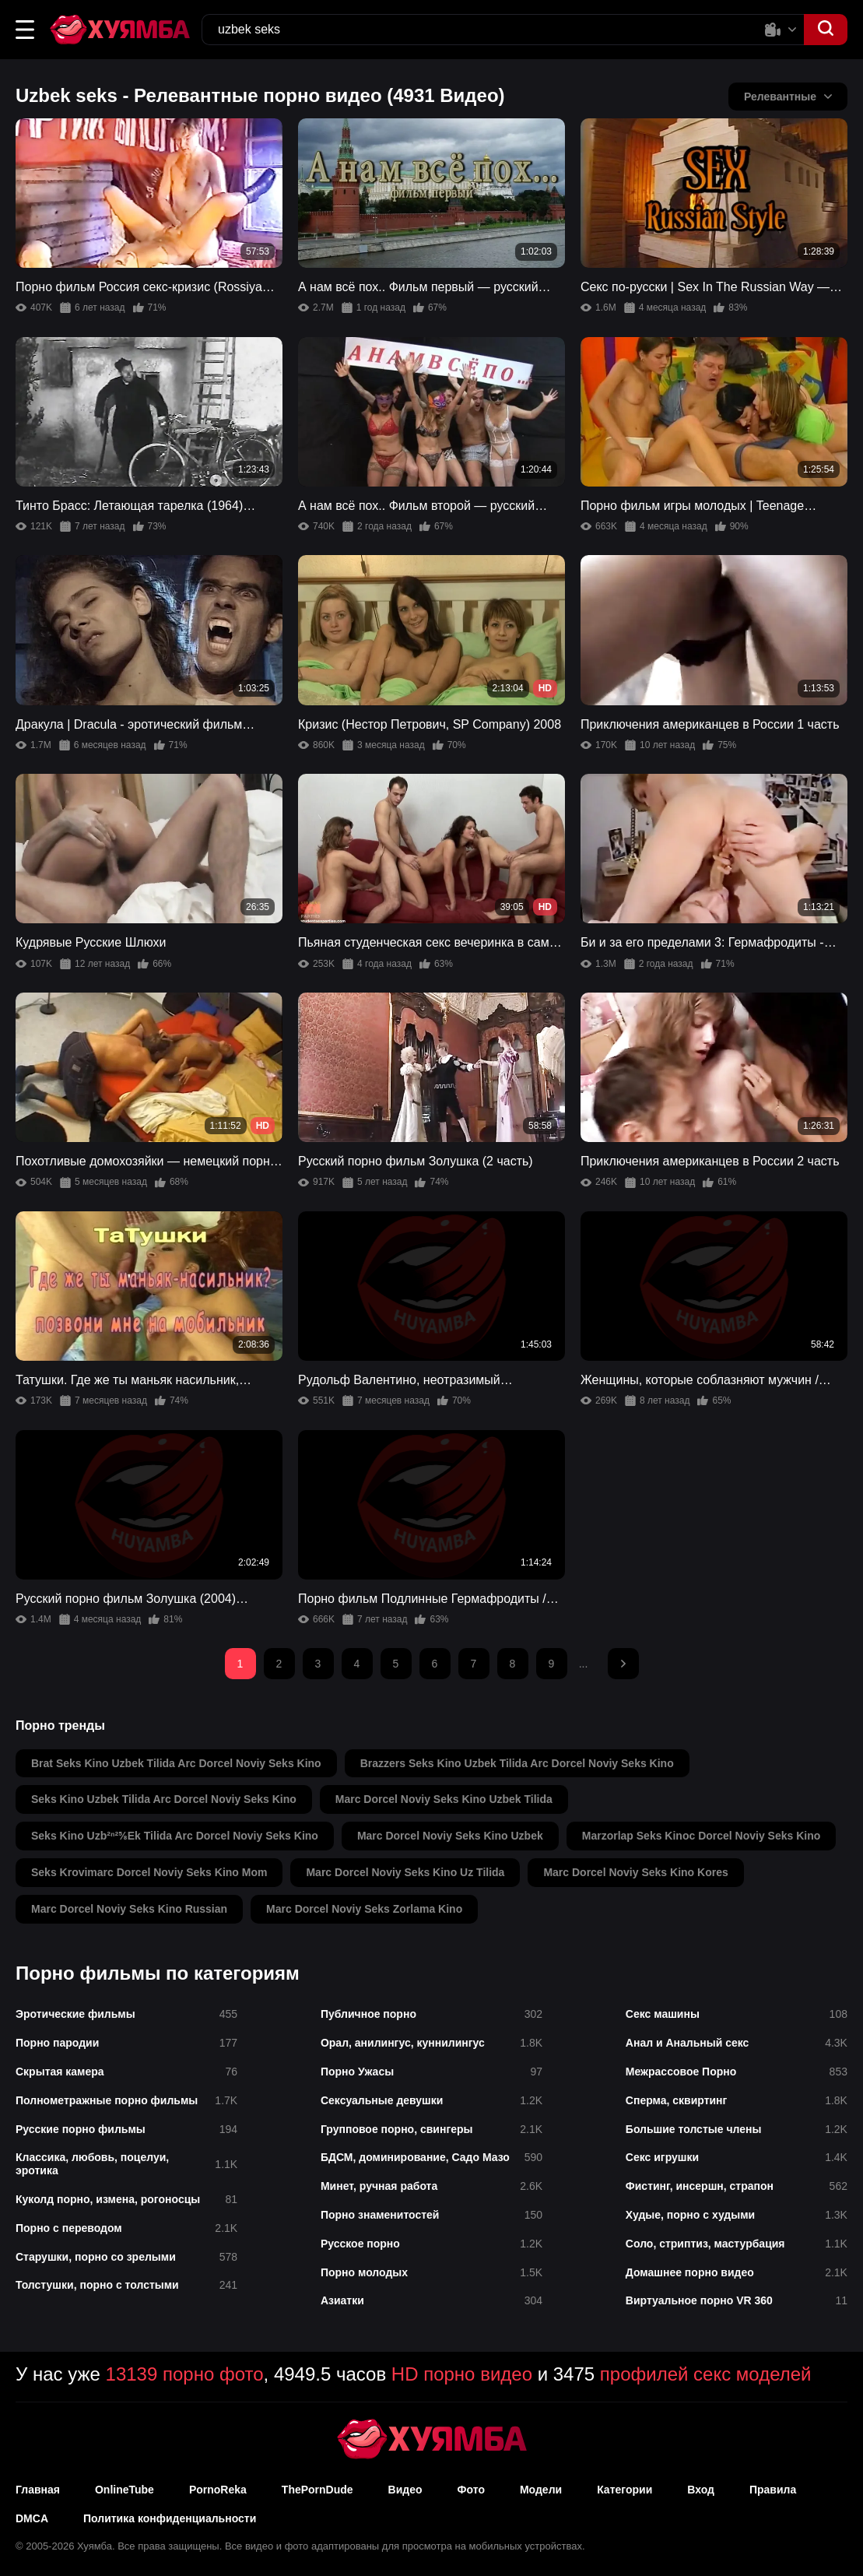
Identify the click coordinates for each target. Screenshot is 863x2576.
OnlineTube (124, 2489)
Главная (38, 2489)
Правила (772, 2489)
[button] (25, 29)
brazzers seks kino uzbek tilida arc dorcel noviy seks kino (517, 1763)
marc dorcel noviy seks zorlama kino (364, 1909)
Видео (405, 2489)
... (583, 1663)
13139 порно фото (185, 2373)
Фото (471, 2489)
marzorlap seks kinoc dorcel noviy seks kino (701, 1835)
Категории (624, 2489)
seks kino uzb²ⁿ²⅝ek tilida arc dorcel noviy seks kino (174, 1835)
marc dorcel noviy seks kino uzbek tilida (444, 1799)
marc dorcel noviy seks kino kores (635, 1872)
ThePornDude (317, 2489)
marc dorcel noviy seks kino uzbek (450, 1835)
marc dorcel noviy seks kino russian (129, 1909)
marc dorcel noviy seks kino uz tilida (405, 1872)
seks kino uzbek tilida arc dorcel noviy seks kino (163, 1799)
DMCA (32, 2518)
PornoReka (218, 2489)
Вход (700, 2489)
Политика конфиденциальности (169, 2518)
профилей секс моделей (706, 2373)
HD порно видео (461, 2373)
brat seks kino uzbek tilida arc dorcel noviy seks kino (176, 1763)
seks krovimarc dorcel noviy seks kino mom (149, 1872)
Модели (541, 2489)
